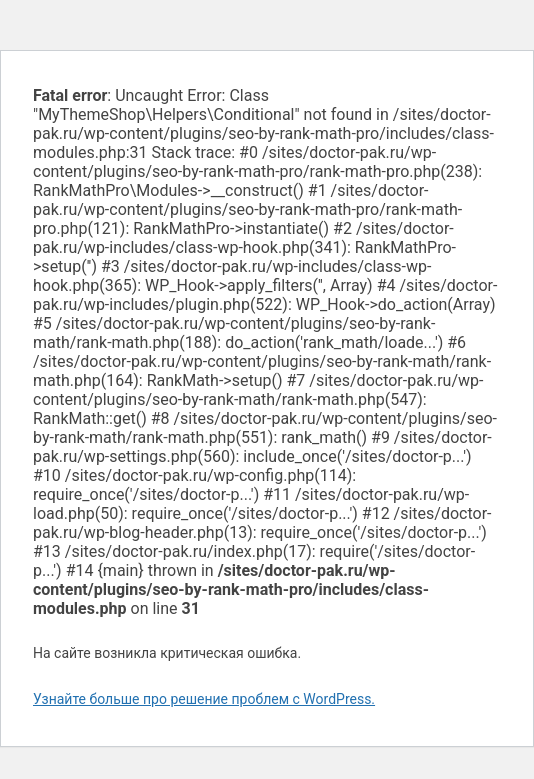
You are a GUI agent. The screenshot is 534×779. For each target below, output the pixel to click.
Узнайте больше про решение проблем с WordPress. (204, 699)
